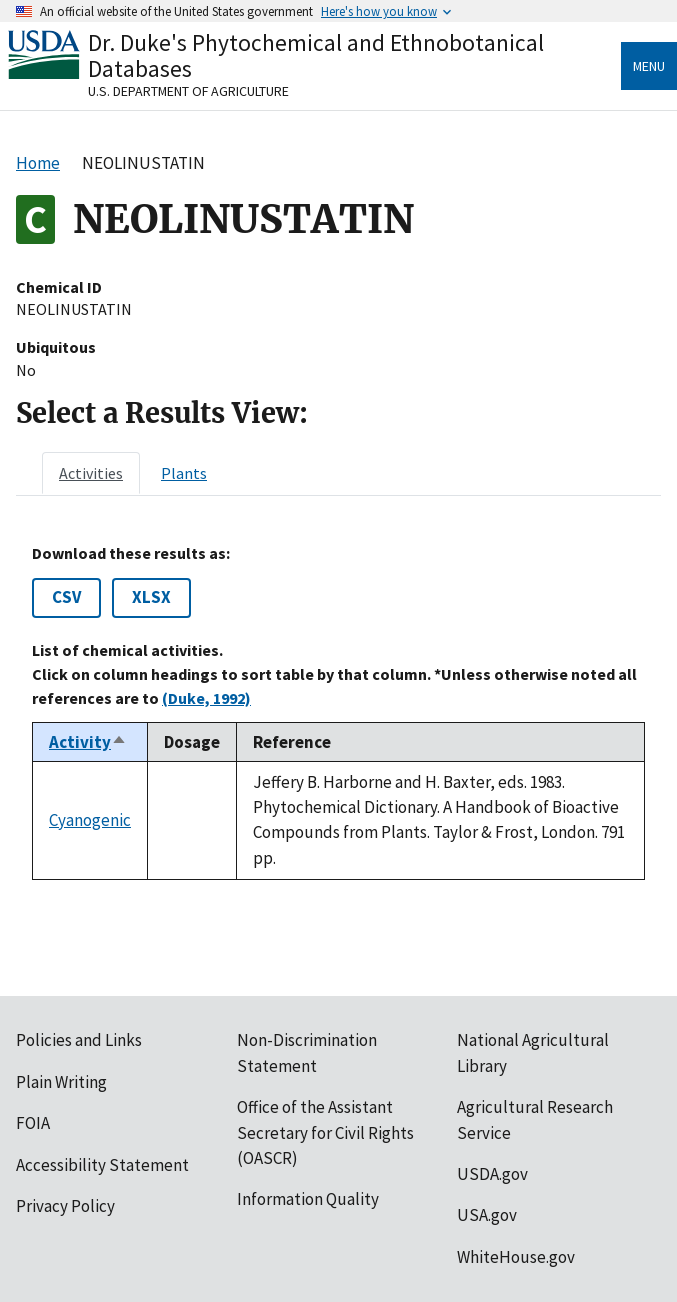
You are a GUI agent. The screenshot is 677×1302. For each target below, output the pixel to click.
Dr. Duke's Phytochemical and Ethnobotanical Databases (316, 55)
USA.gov (487, 1215)
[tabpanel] (338, 712)
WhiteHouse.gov (516, 1257)
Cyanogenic (90, 820)
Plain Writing (61, 1082)
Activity (88, 742)
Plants (184, 473)
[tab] (91, 473)
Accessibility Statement (102, 1165)
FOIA (33, 1123)
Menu (649, 66)
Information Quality (308, 1199)
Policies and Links (79, 1040)
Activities (91, 473)
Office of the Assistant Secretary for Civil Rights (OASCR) (325, 1132)
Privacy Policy (65, 1206)
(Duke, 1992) (206, 698)
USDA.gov (492, 1174)
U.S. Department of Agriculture (188, 91)
